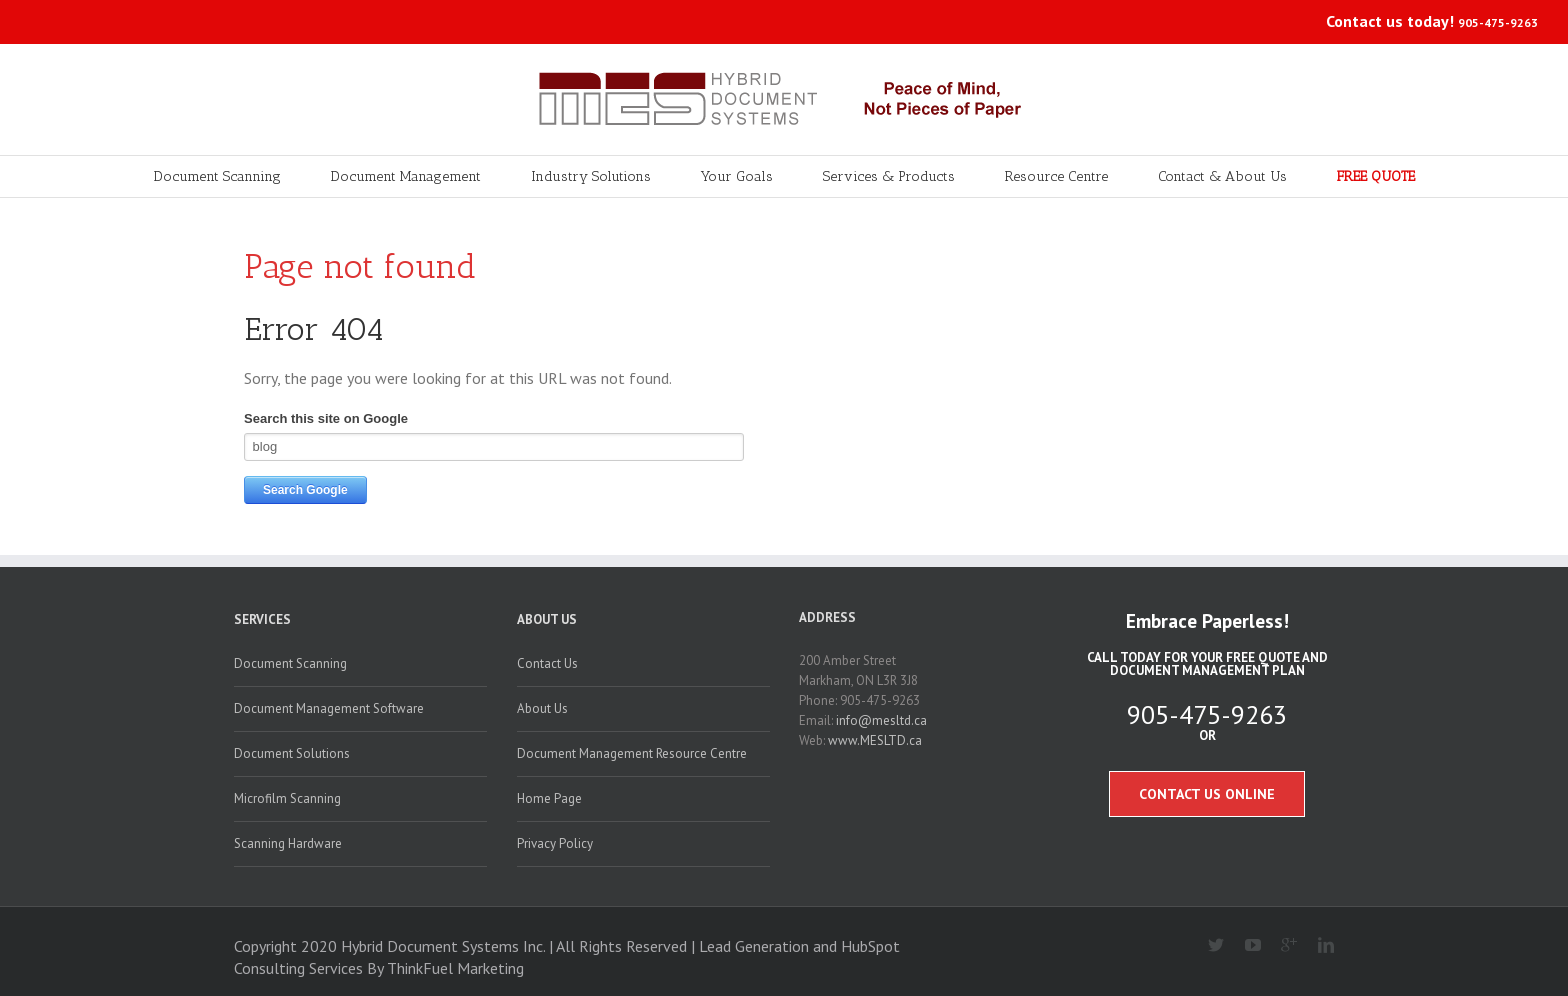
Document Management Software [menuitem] (329, 708)
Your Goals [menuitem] (737, 176)
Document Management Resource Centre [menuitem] (632, 753)
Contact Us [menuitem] (547, 663)
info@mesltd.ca (881, 720)
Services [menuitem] (262, 619)
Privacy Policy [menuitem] (555, 843)
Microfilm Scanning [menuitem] (287, 798)
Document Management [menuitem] (406, 176)
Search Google (305, 490)
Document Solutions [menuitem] (292, 753)
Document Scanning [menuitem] (217, 176)
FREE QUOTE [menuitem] (1376, 176)
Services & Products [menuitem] (889, 176)
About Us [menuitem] (547, 619)
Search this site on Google (326, 418)
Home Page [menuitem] (549, 798)
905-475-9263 (1498, 22)
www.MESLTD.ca (875, 740)
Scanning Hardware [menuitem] (288, 843)
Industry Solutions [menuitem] (591, 176)
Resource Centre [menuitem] (1056, 176)
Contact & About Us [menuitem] (1222, 176)
